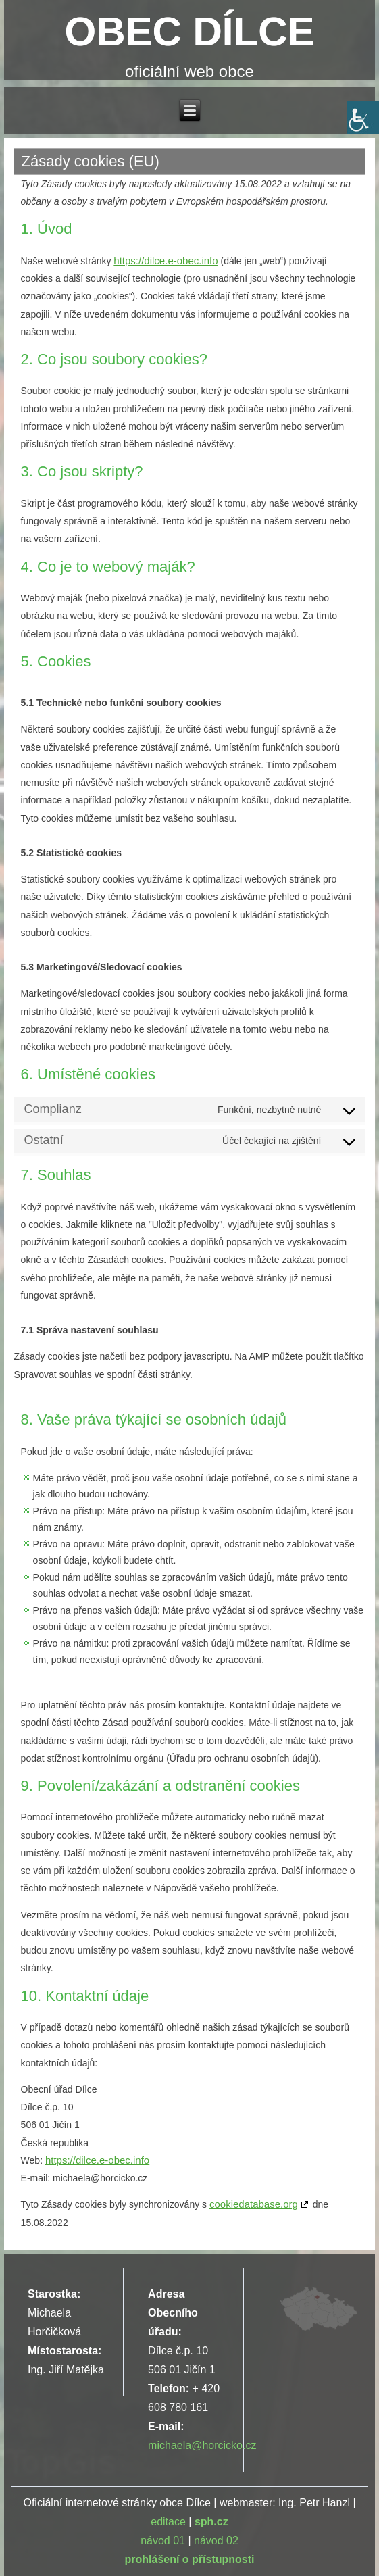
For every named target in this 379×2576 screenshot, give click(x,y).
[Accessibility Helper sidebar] (363, 117)
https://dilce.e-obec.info (165, 260)
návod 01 (163, 2540)
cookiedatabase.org (253, 2204)
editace (168, 2521)
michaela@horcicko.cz (202, 2445)
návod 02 (216, 2540)
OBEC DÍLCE (189, 31)
